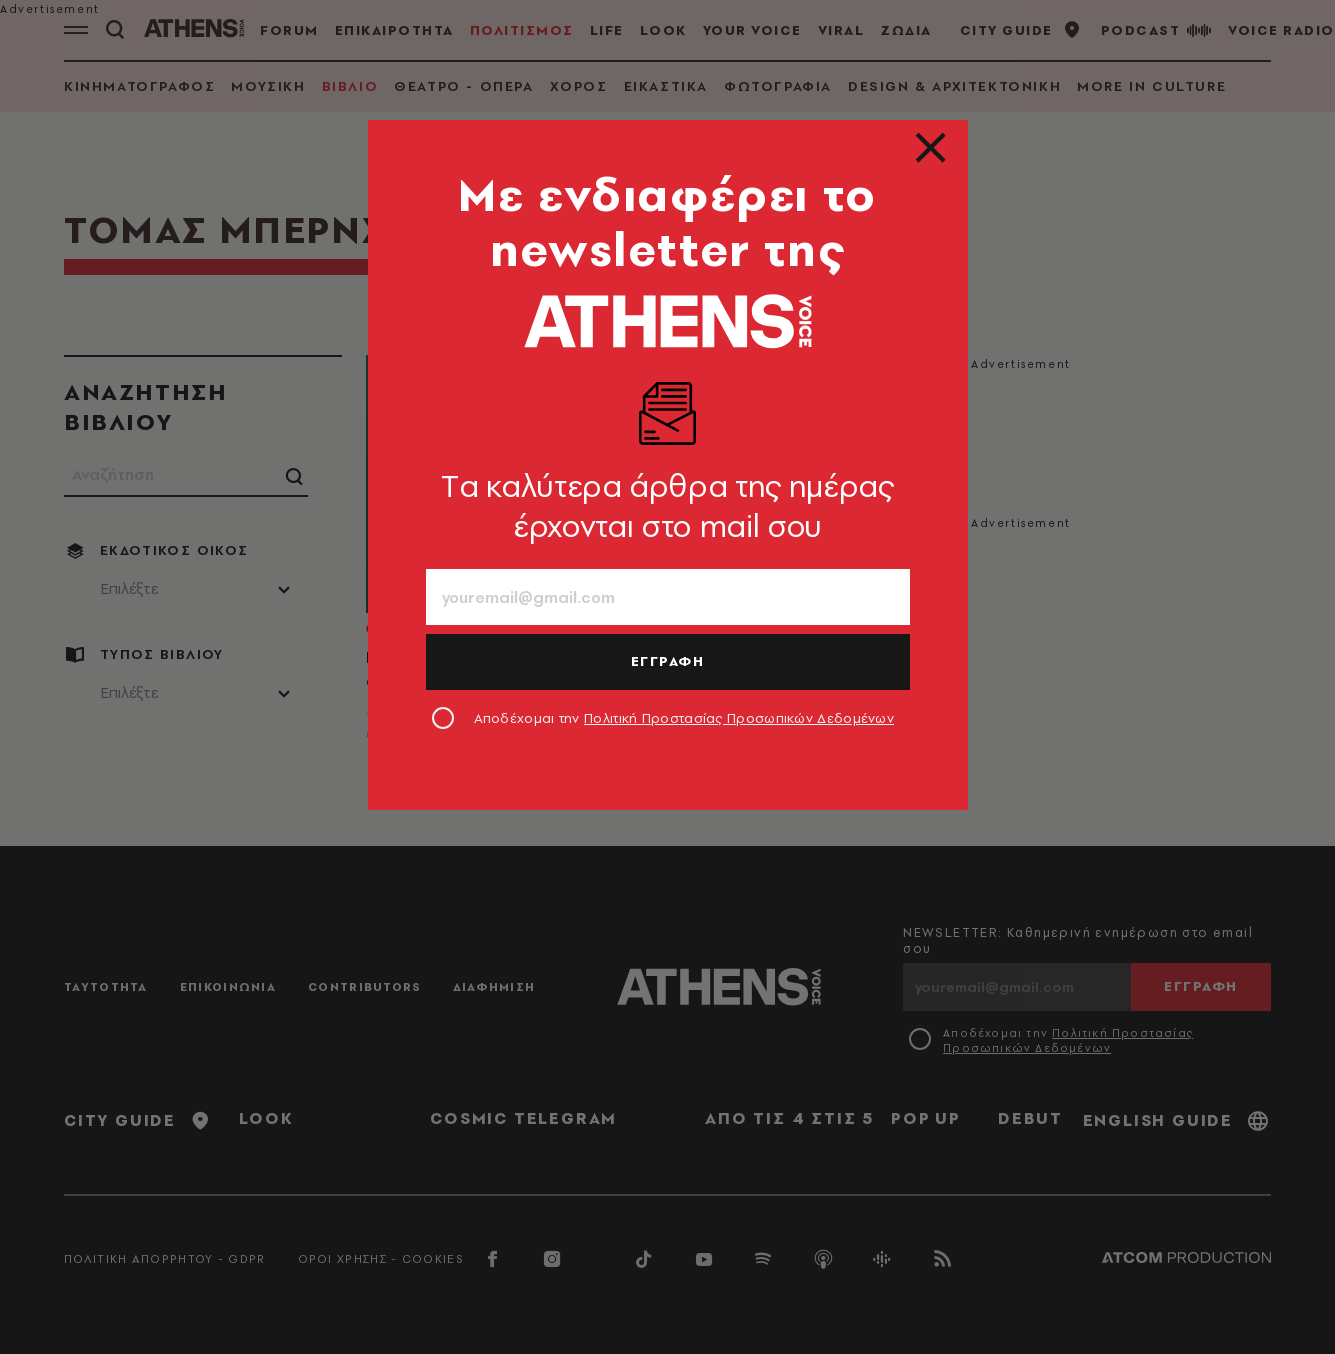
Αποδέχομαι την (684, 718)
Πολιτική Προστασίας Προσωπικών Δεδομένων (739, 718)
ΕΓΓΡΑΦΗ (668, 661)
